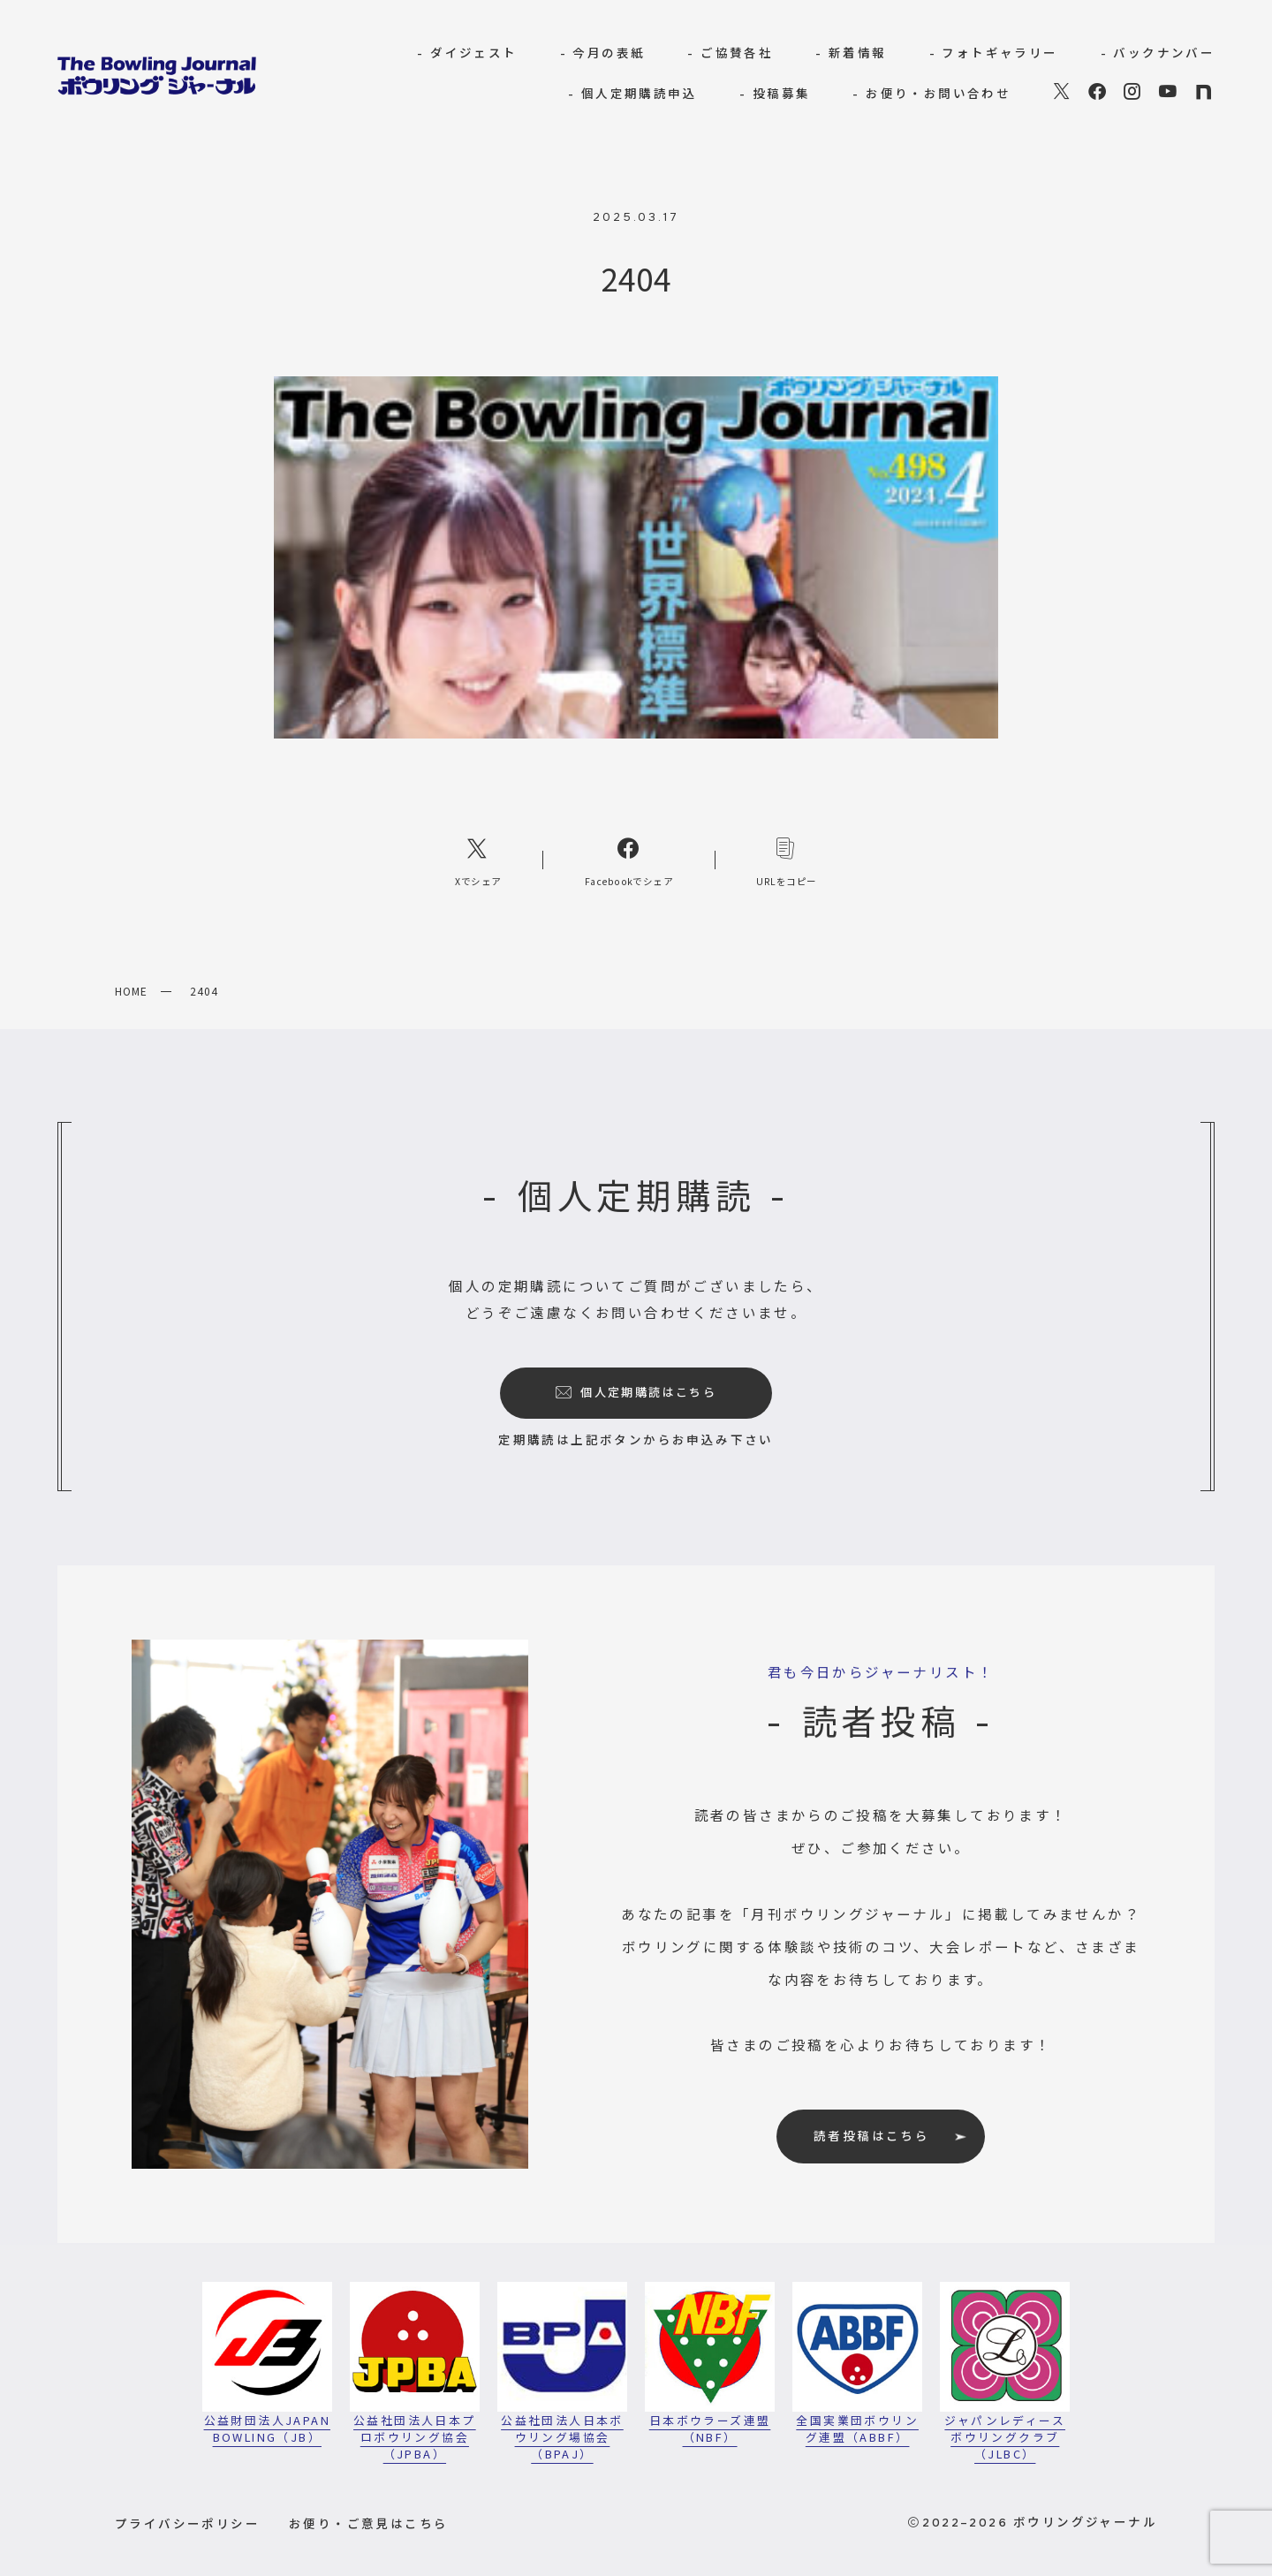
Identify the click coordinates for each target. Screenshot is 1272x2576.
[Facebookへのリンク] (628, 860)
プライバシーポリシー (187, 2523)
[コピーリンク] (787, 860)
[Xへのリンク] (478, 860)
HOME (131, 990)
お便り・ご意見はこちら (368, 2523)
